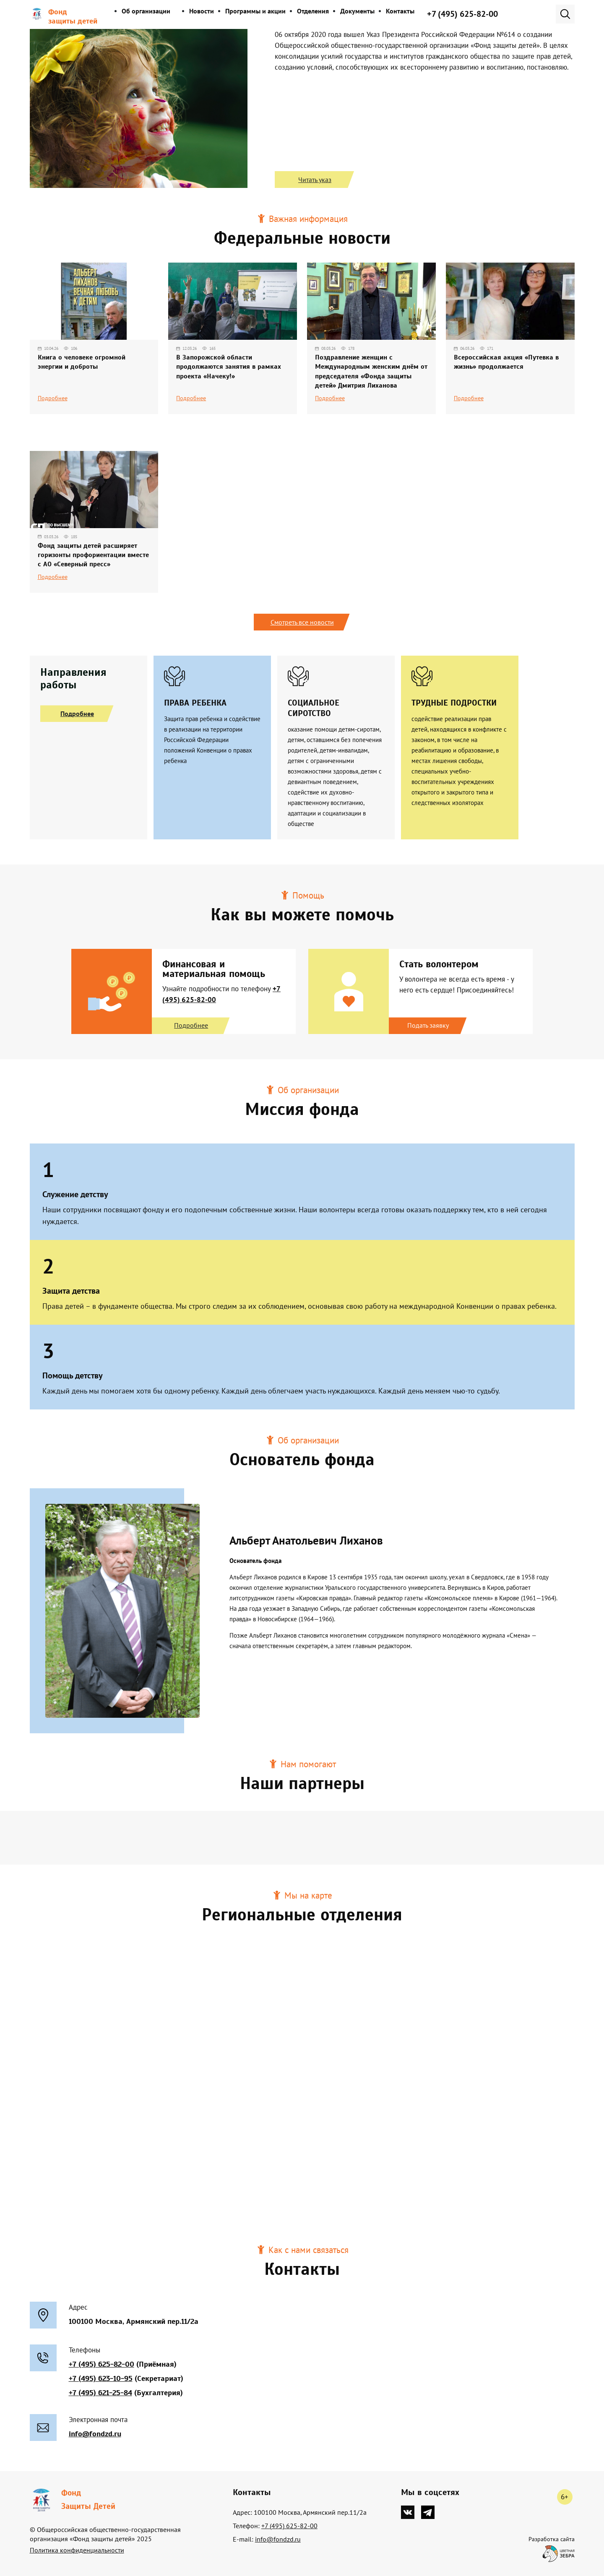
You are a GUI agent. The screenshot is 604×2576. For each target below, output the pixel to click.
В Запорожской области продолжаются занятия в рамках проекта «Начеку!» (228, 366)
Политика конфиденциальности (77, 2549)
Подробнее (53, 397)
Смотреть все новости (302, 621)
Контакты (400, 11)
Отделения (313, 11)
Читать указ (314, 179)
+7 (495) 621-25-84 (100, 2392)
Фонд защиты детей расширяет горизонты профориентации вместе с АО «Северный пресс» (93, 554)
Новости (201, 11)
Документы (357, 11)
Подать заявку (428, 1025)
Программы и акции (255, 11)
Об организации (146, 11)
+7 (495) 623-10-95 (101, 2378)
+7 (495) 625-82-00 (462, 13)
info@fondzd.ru (95, 2433)
